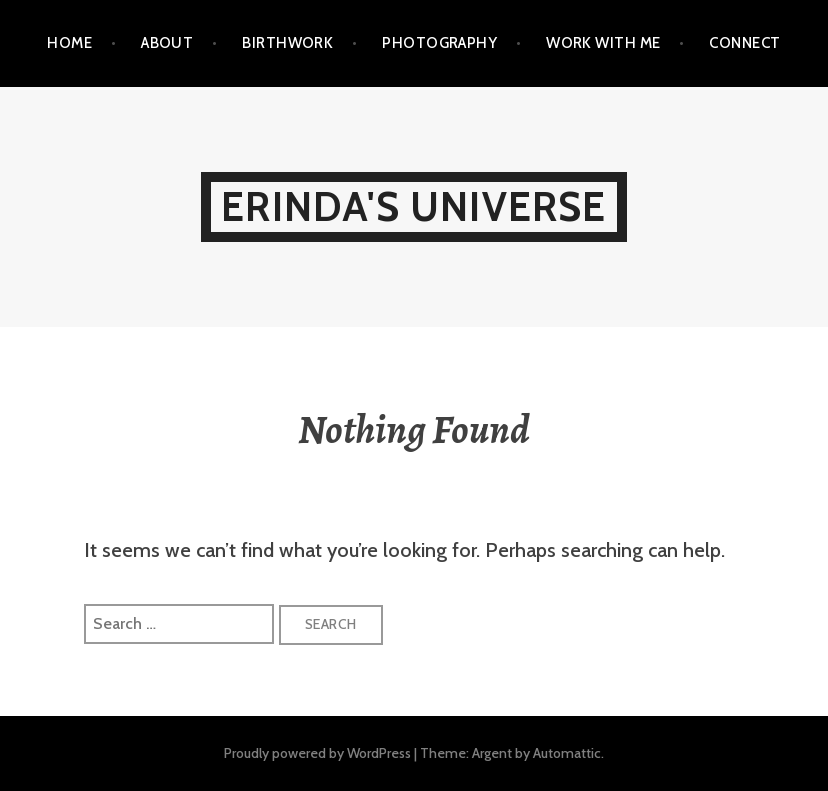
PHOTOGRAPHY (439, 43)
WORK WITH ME (603, 43)
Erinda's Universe (413, 206)
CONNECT (744, 43)
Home (69, 43)
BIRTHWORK (287, 43)
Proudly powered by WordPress (317, 753)
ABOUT (167, 43)
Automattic (567, 753)
